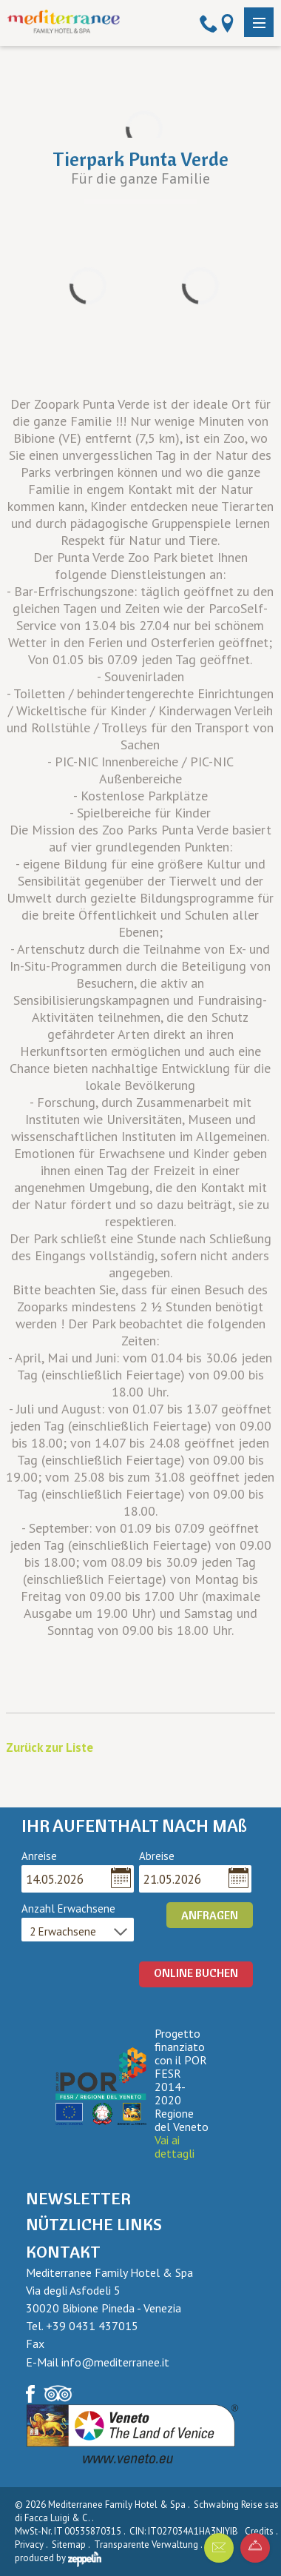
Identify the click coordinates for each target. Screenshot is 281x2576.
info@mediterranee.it (115, 2362)
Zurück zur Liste (49, 1747)
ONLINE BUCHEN (196, 1973)
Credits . (262, 2531)
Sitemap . (72, 2544)
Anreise (39, 1856)
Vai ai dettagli (174, 2146)
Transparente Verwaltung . (149, 2544)
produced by (58, 2558)
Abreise (157, 1856)
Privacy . (32, 2544)
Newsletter (78, 2198)
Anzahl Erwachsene (68, 1909)
